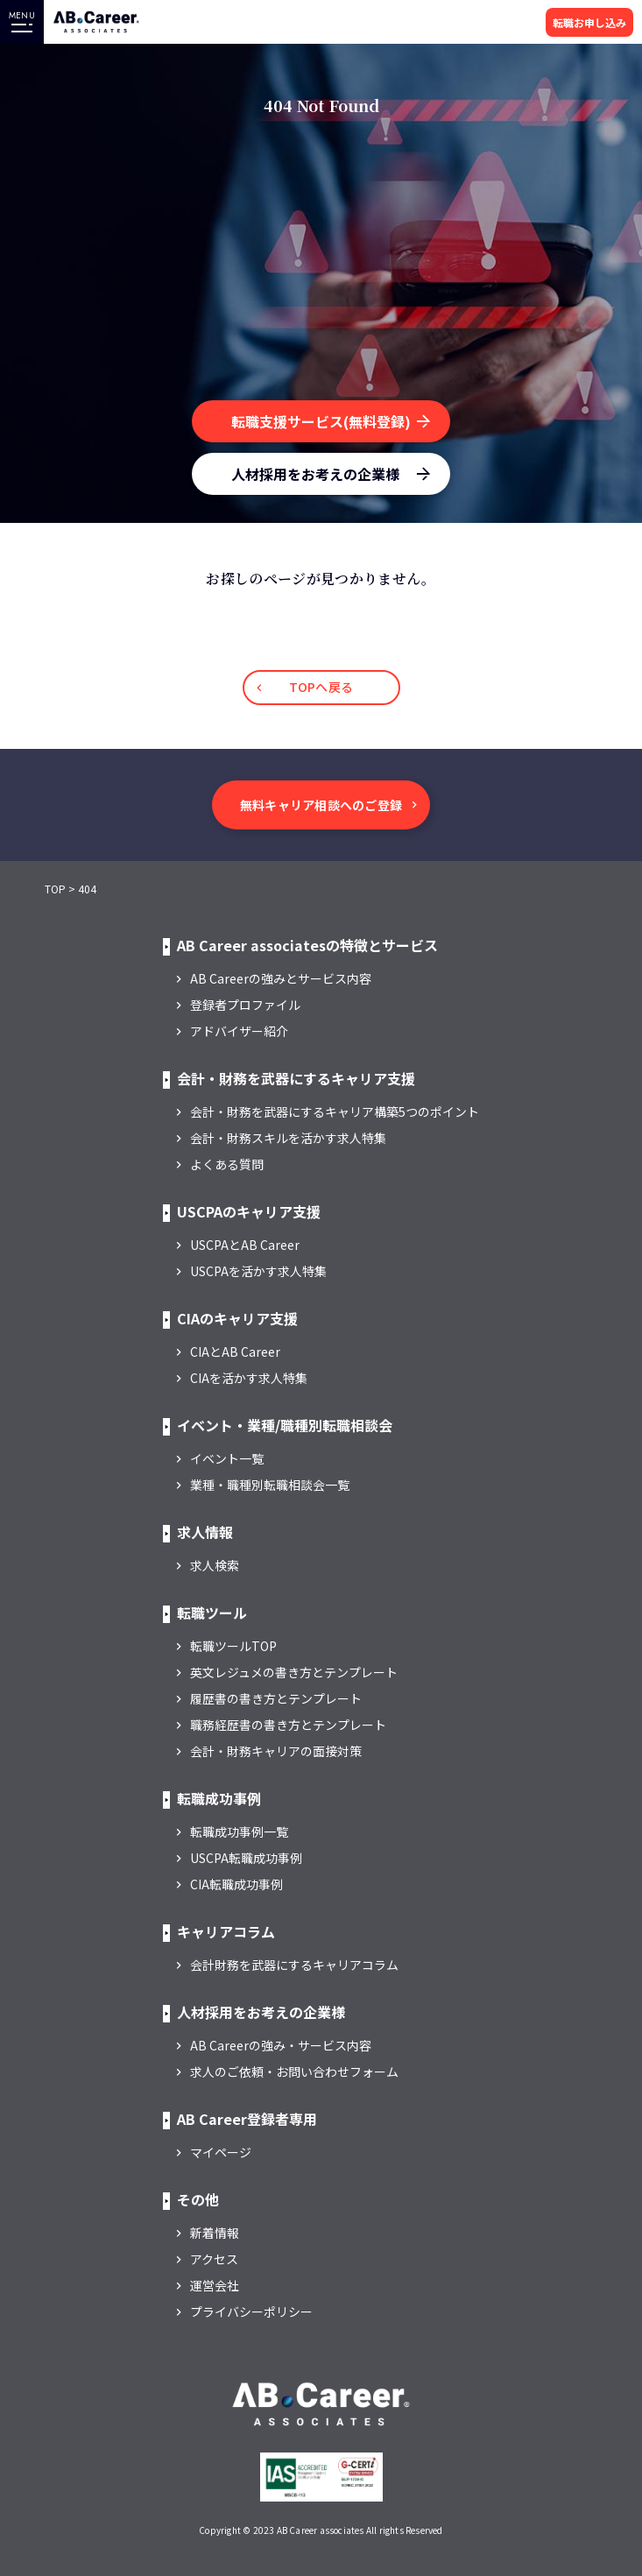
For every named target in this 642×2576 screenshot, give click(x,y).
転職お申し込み (589, 22)
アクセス (214, 2259)
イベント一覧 (227, 1458)
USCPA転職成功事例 (246, 1858)
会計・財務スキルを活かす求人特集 (288, 1138)
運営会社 (214, 2285)
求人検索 (214, 1565)
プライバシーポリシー (251, 2311)
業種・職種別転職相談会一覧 (269, 1484)
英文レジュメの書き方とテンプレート (294, 1672)
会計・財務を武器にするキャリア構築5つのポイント (334, 1111)
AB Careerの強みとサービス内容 (280, 978)
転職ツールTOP (233, 1646)
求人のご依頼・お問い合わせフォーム (294, 2071)
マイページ (220, 2152)
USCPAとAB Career (245, 1244)
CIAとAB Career (235, 1351)
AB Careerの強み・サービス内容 (280, 2045)
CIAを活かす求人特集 (248, 1378)
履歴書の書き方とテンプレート (276, 1698)
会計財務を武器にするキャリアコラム (294, 1964)
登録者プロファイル (245, 1004)
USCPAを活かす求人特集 (258, 1271)
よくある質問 (227, 1164)
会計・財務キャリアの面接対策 (276, 1751)
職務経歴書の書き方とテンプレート (288, 1724)
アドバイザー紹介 (239, 1031)
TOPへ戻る (321, 686)
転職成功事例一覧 (239, 1831)
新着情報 (214, 2232)
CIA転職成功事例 (236, 1884)
